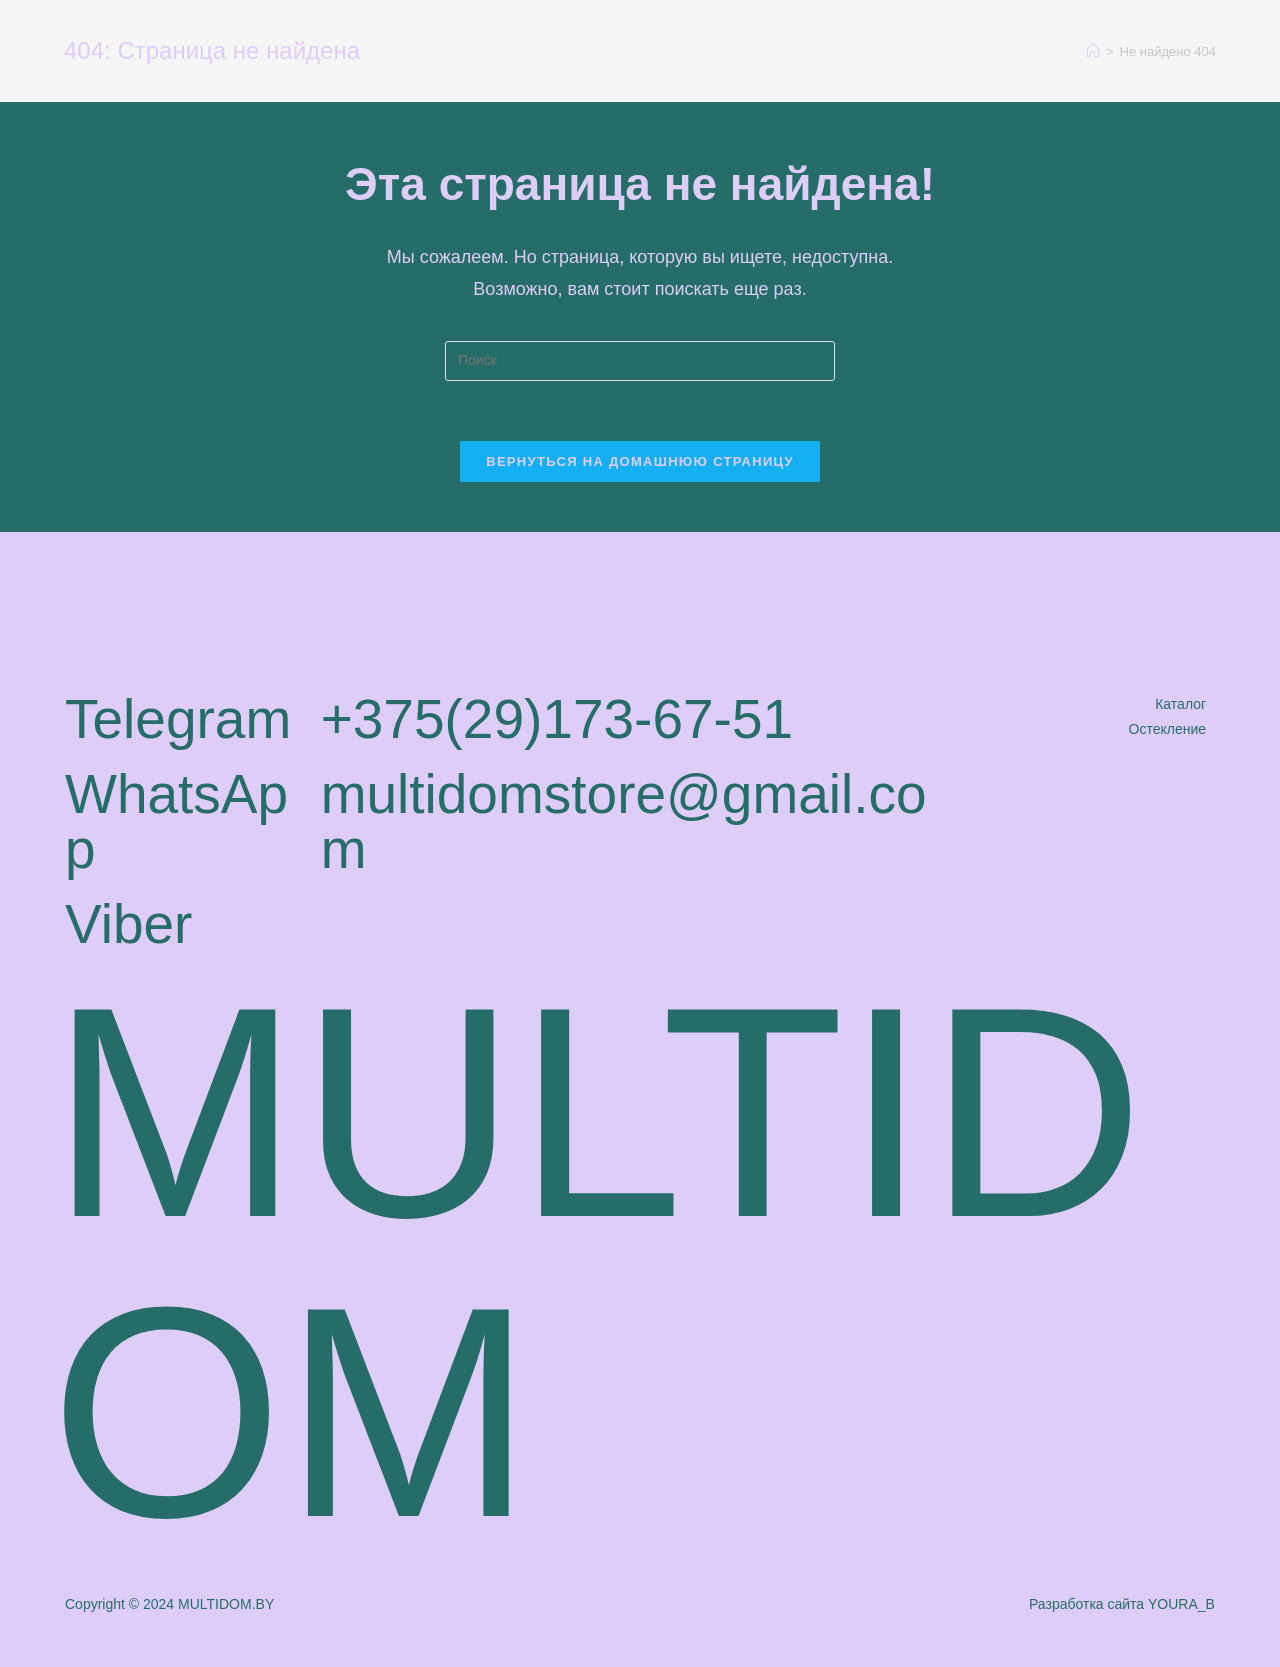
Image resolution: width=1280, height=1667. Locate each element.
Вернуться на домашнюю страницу (640, 461)
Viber (128, 924)
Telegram (178, 719)
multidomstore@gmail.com (624, 821)
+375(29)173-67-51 (557, 719)
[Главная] (1093, 51)
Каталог (1180, 704)
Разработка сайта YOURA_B (1122, 1604)
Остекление (1168, 729)
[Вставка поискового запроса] (640, 361)
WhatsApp (176, 821)
